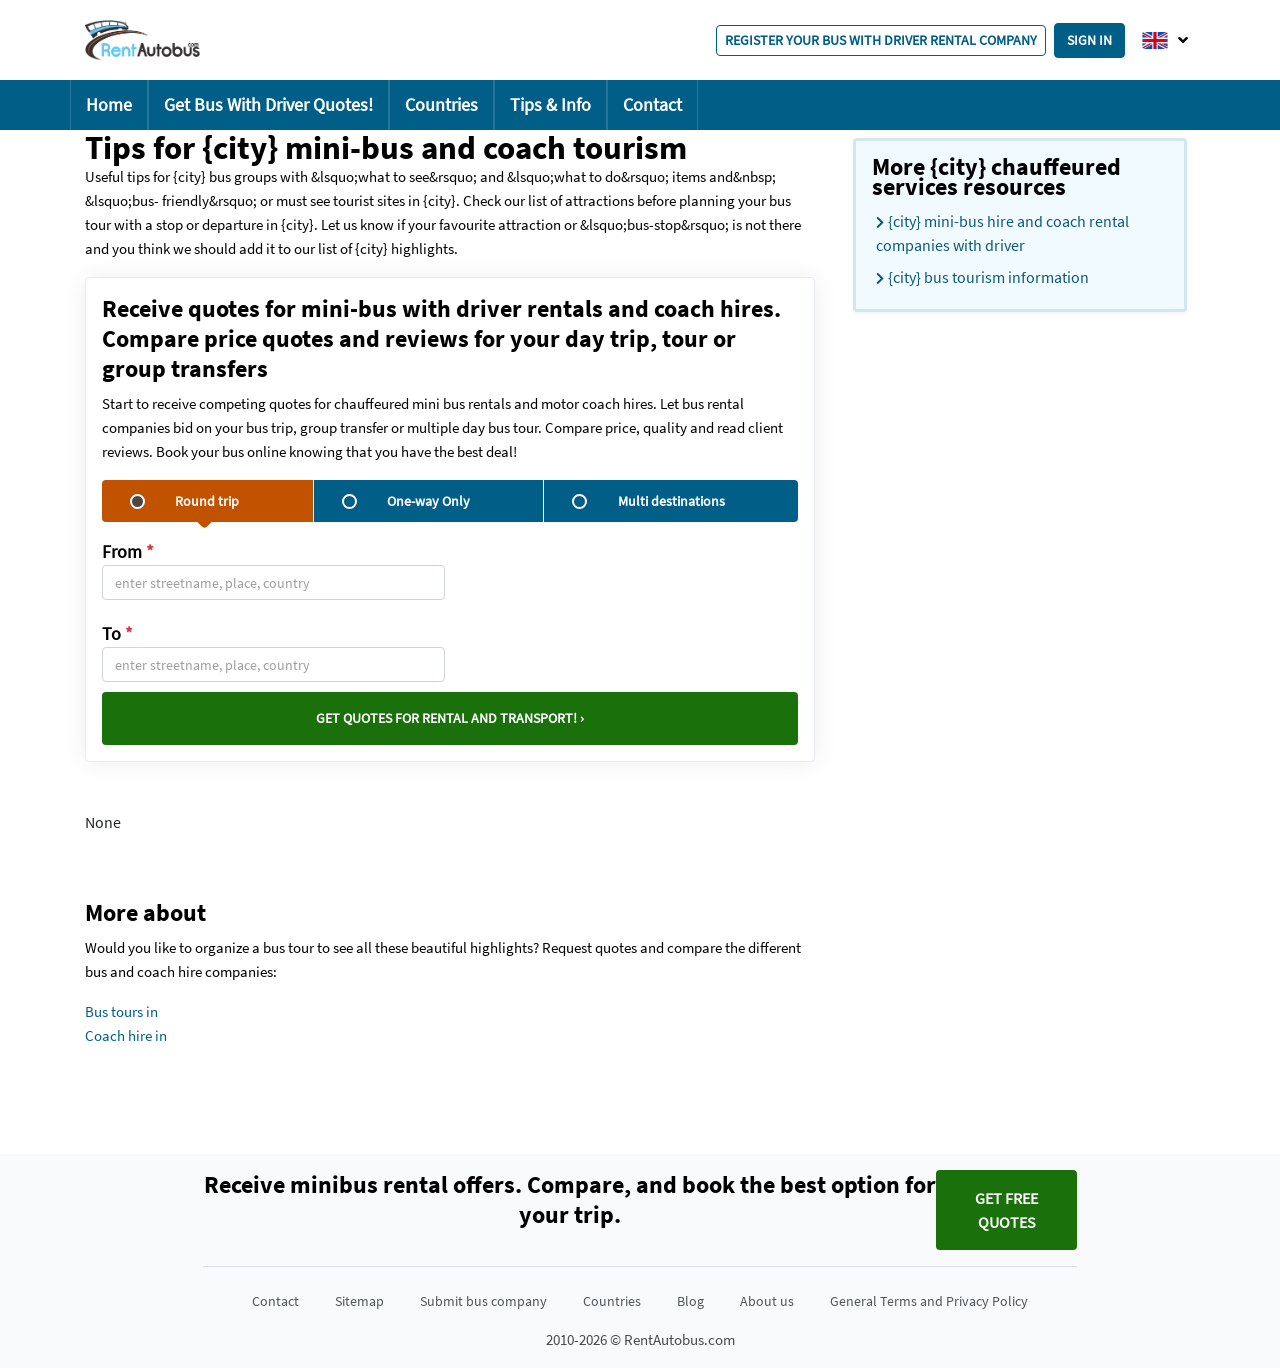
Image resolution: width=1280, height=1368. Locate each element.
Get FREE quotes (1006, 1210)
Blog (690, 1301)
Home (109, 104)
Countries (441, 104)
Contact (652, 104)
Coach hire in (126, 1035)
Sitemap (359, 1301)
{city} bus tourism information (982, 278)
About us (767, 1301)
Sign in (1089, 40)
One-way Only (406, 501)
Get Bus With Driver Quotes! (268, 104)
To (117, 633)
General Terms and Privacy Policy (929, 1301)
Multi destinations (648, 501)
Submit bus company (483, 1301)
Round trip (184, 501)
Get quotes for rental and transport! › (450, 718)
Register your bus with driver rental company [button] (881, 40)
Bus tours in (121, 1011)
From (128, 551)
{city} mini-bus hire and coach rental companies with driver (1002, 233)
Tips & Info (550, 104)
